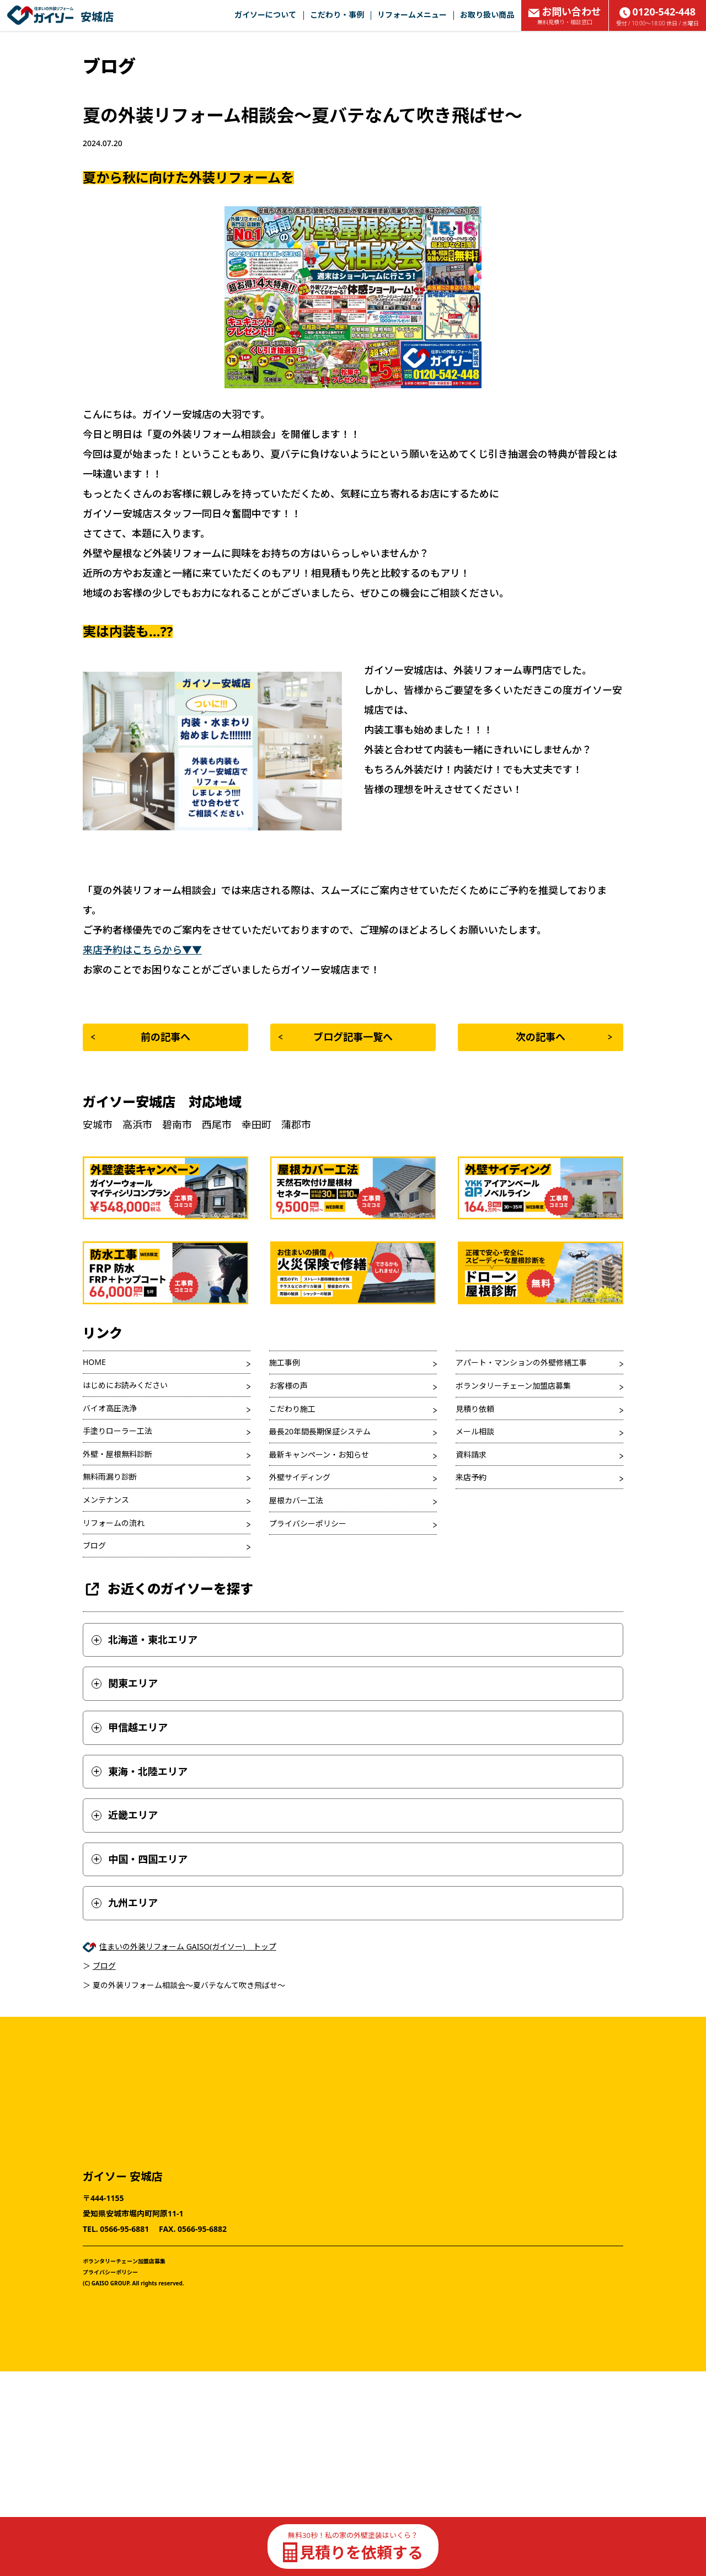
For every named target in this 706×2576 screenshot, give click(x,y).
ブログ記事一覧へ (336, 1036)
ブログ (94, 1545)
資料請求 (471, 1454)
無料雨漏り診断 (110, 1476)
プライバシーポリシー (307, 1523)
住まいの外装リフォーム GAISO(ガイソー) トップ (187, 1946)
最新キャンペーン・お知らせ (319, 1454)
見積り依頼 (475, 1409)
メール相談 (475, 1431)
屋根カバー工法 (296, 1500)
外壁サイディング (299, 1477)
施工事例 (284, 1362)
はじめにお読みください (125, 1385)
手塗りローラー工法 (117, 1431)
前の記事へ (140, 1036)
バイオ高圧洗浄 (110, 1408)
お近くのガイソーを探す (168, 1589)
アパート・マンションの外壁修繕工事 (521, 1362)
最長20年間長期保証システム (320, 1431)
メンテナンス (106, 1500)
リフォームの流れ (114, 1523)
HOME (94, 1362)
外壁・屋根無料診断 (117, 1454)
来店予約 (471, 1477)
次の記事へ (564, 1036)
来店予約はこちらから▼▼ (142, 949)
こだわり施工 (292, 1409)
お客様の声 (288, 1385)
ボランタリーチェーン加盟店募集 (513, 1385)
